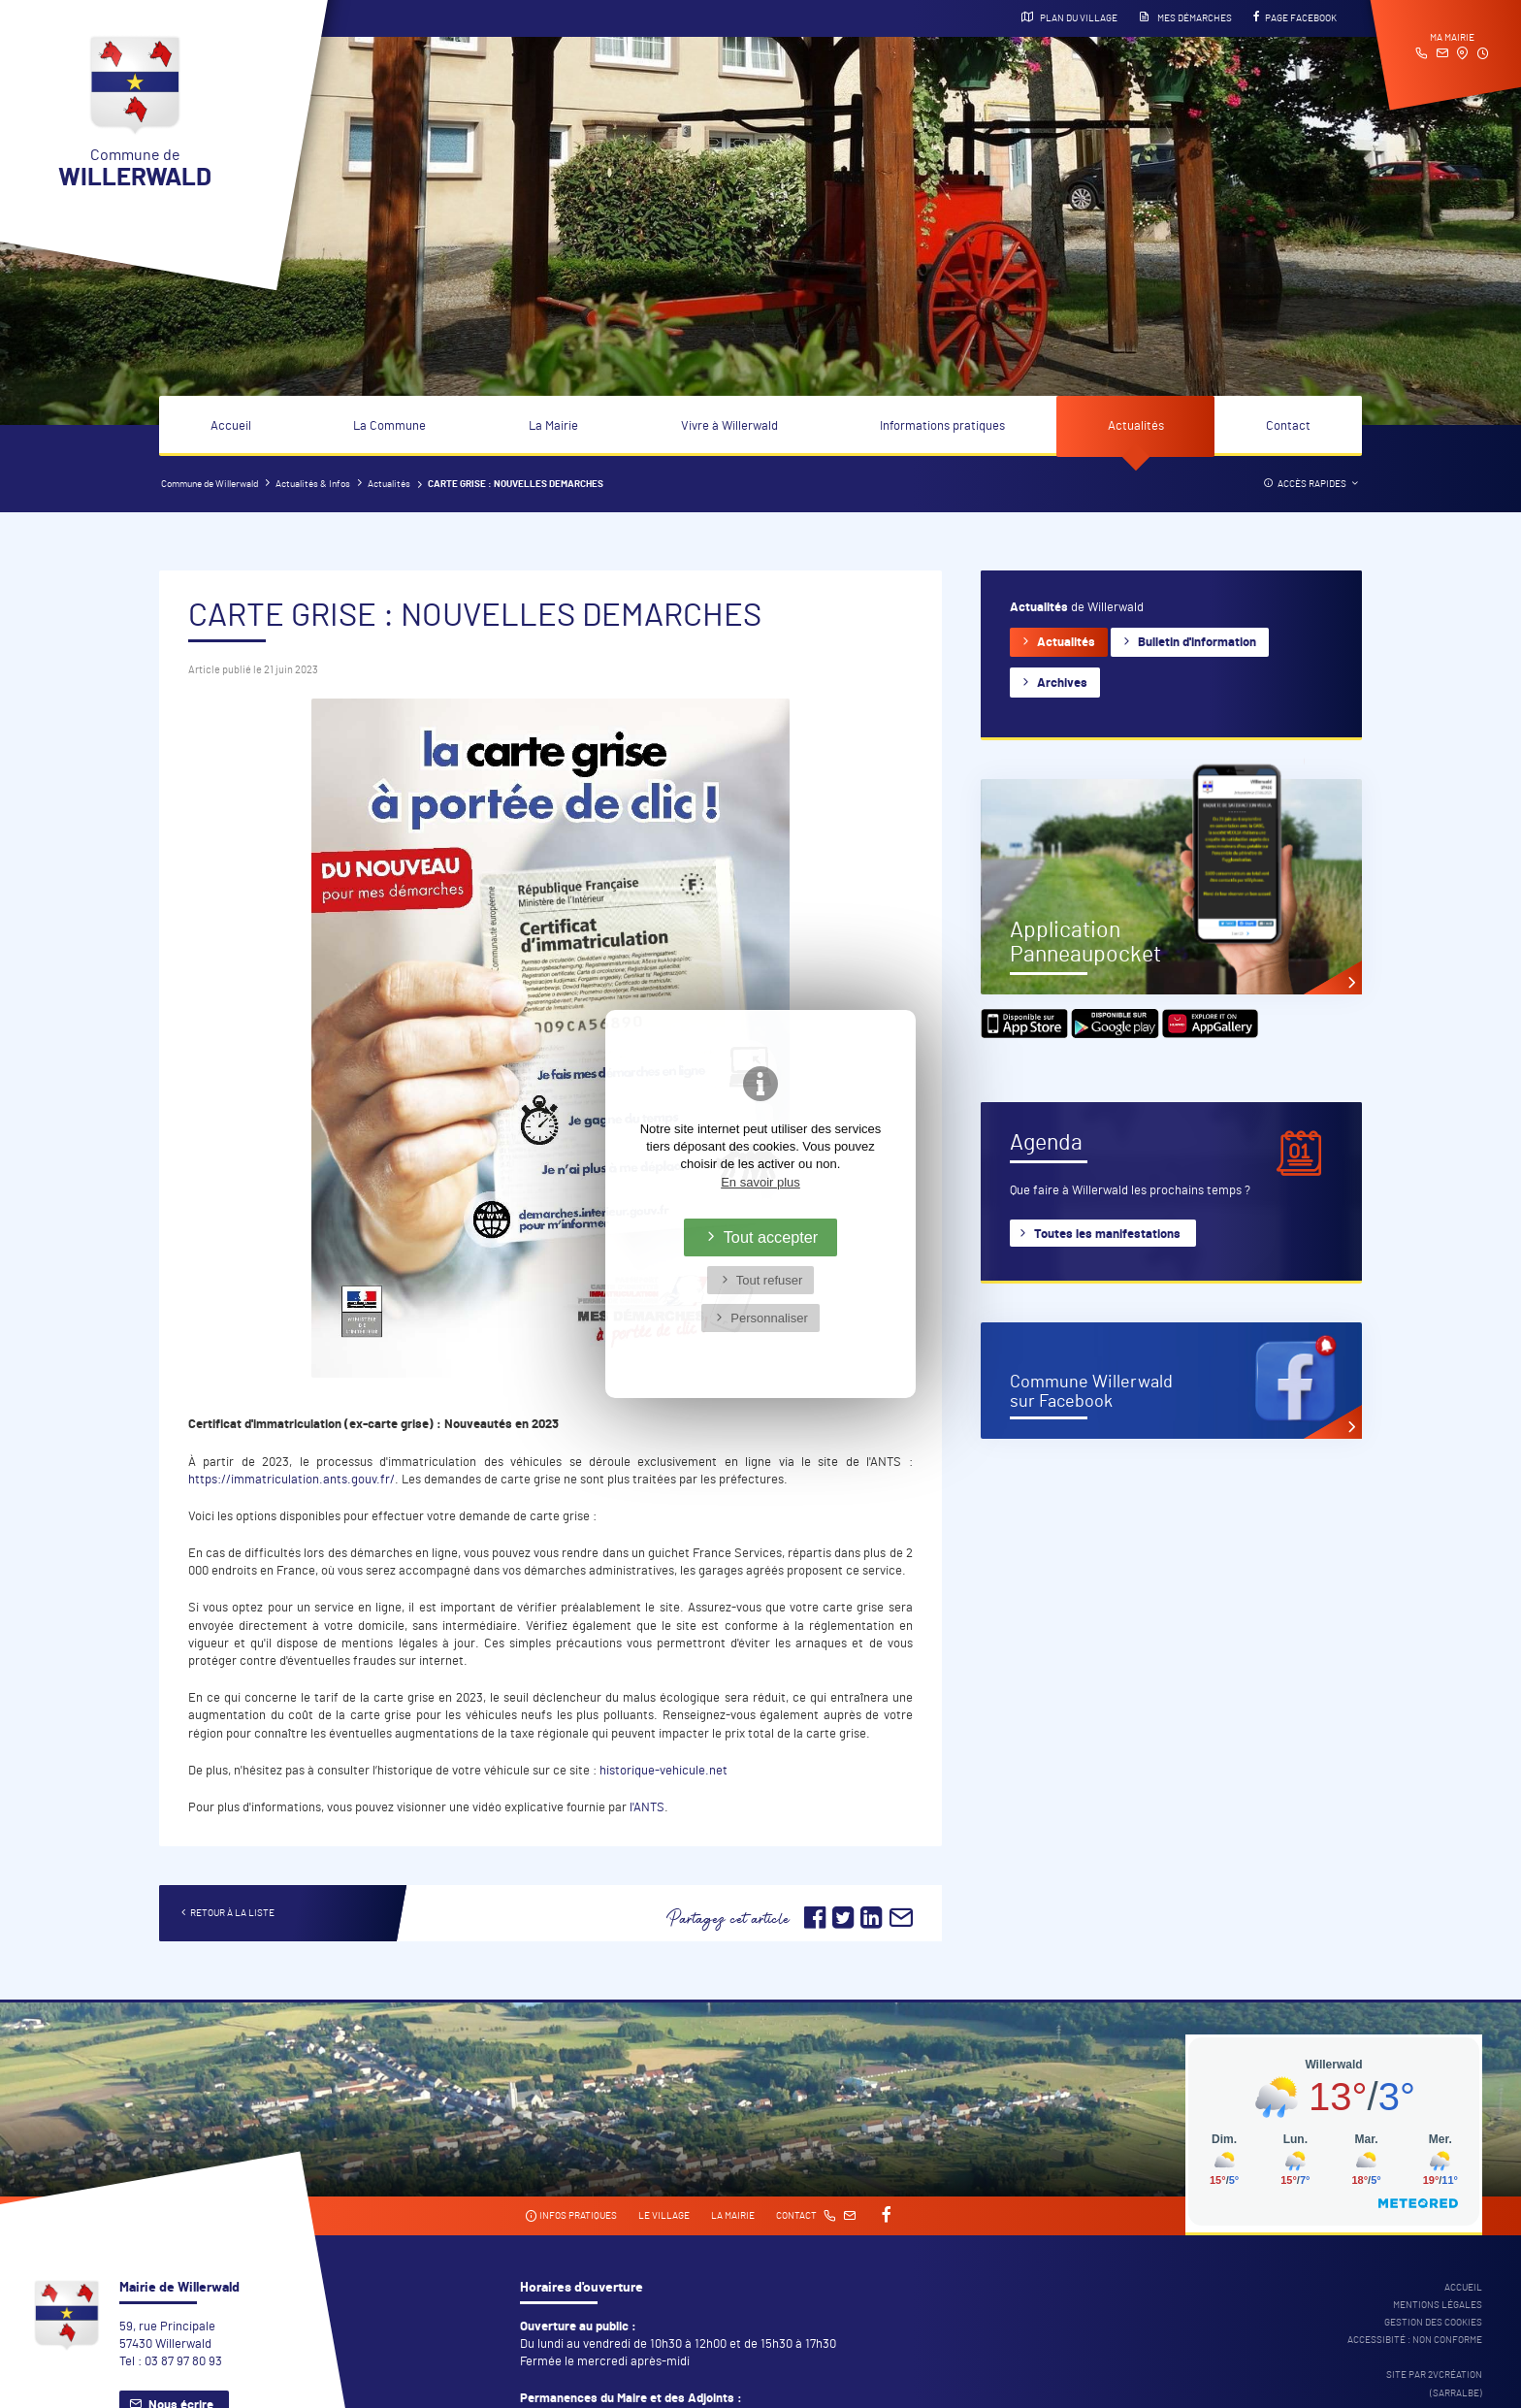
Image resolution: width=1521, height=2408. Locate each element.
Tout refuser (769, 1280)
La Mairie (553, 426)
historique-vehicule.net (663, 1771)
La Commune (389, 426)
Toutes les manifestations (1107, 1234)
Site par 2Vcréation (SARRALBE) (1434, 2383)
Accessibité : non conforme (1414, 2340)
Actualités (1136, 426)
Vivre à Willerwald (729, 426)
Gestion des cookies (1433, 2322)
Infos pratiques (571, 2216)
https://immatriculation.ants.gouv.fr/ (291, 1480)
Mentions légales (1437, 2305)
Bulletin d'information (1197, 642)
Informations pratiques (942, 426)
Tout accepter (771, 1237)
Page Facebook (1295, 17)
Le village (664, 2216)
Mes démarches (1185, 17)
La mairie (733, 2216)
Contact (1288, 426)
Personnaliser (769, 1318)
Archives (1062, 683)
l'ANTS (647, 1808)
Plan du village (1069, 17)
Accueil (230, 426)
